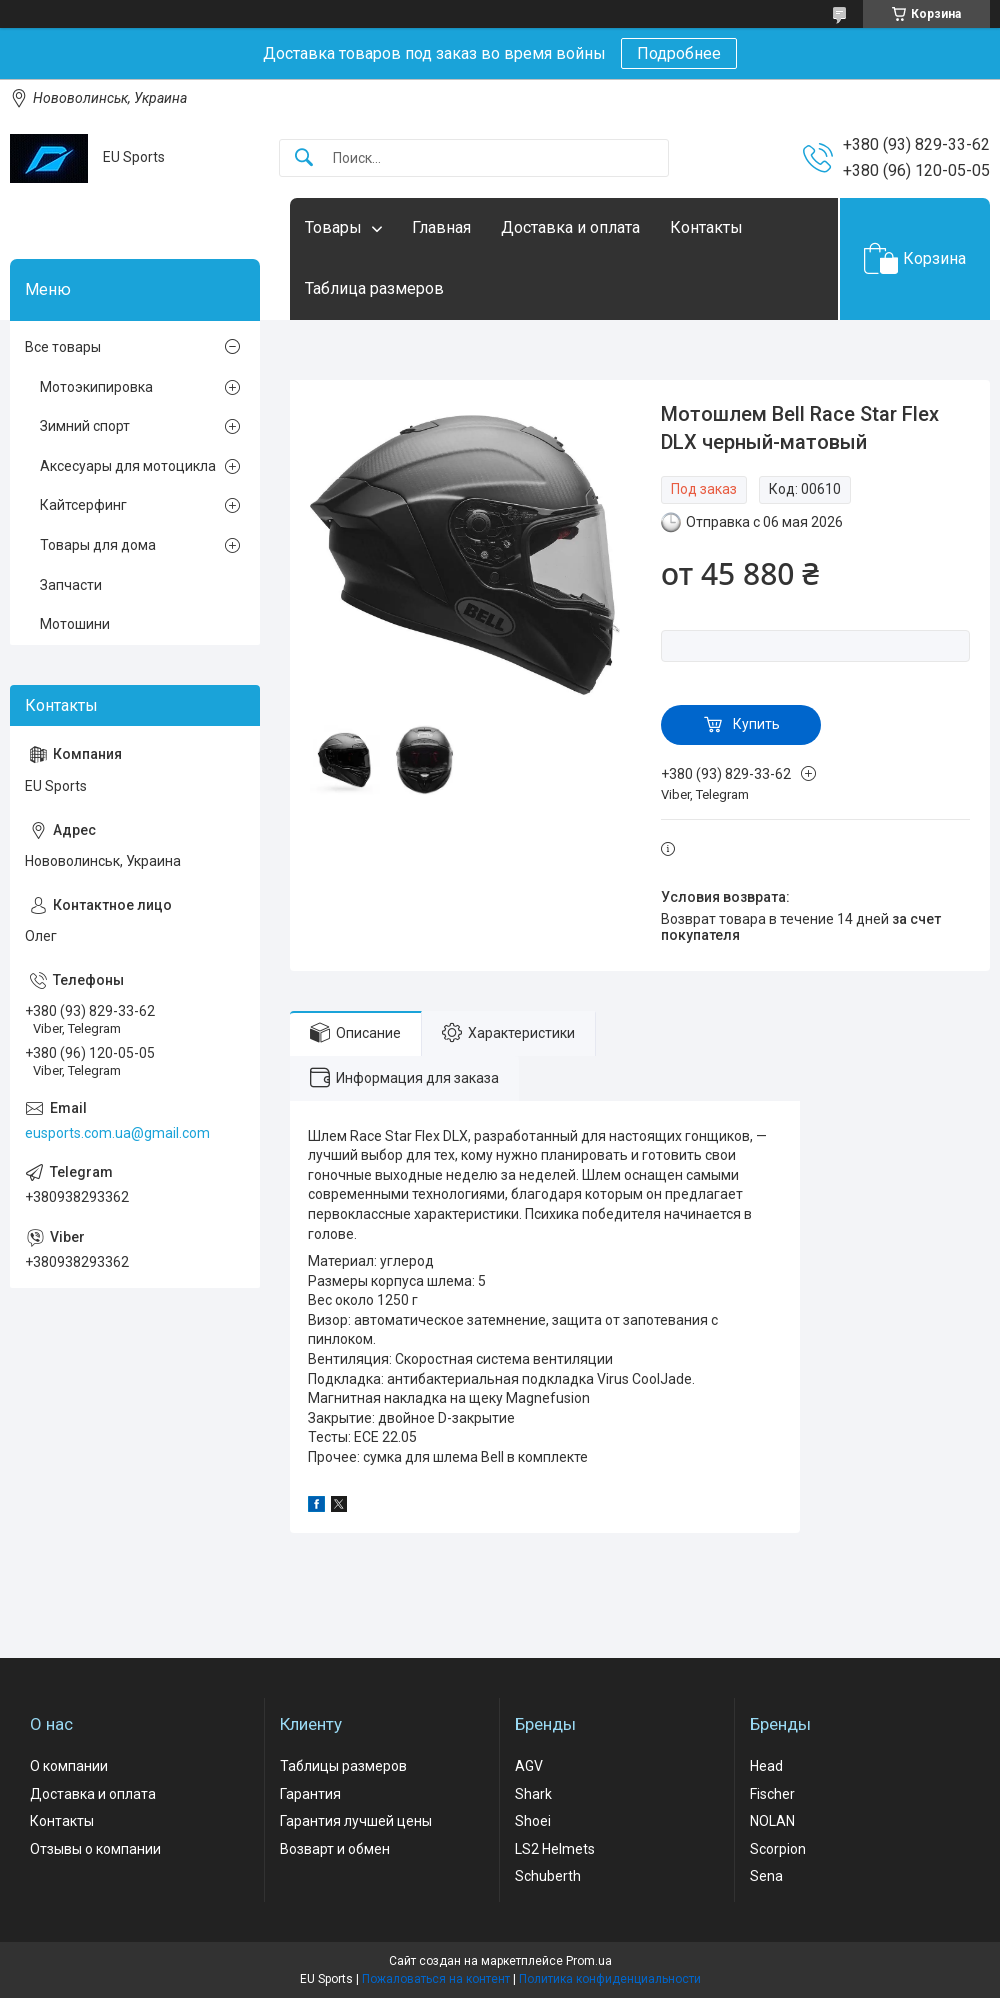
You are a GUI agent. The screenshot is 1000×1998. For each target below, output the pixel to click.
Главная (441, 227)
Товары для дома (98, 545)
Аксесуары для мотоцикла (128, 466)
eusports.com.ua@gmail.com (117, 1133)
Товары (333, 227)
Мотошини (75, 624)
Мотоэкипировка (96, 387)
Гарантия (310, 1794)
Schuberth (548, 1876)
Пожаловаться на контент (436, 1979)
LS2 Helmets (555, 1849)
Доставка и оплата (570, 227)
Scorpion (778, 1849)
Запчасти (71, 585)
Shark (533, 1794)
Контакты (706, 227)
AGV (529, 1766)
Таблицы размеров (343, 1766)
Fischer (772, 1794)
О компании (69, 1766)
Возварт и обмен (335, 1849)
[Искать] (304, 158)
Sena (766, 1876)
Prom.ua (589, 1961)
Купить (756, 724)
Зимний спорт (85, 426)
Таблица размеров (374, 288)
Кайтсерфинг (83, 505)
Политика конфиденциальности (610, 1979)
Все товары (63, 347)
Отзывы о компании (95, 1849)
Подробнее (679, 53)
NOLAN (772, 1821)
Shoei (533, 1821)
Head (766, 1766)
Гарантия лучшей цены (356, 1821)
